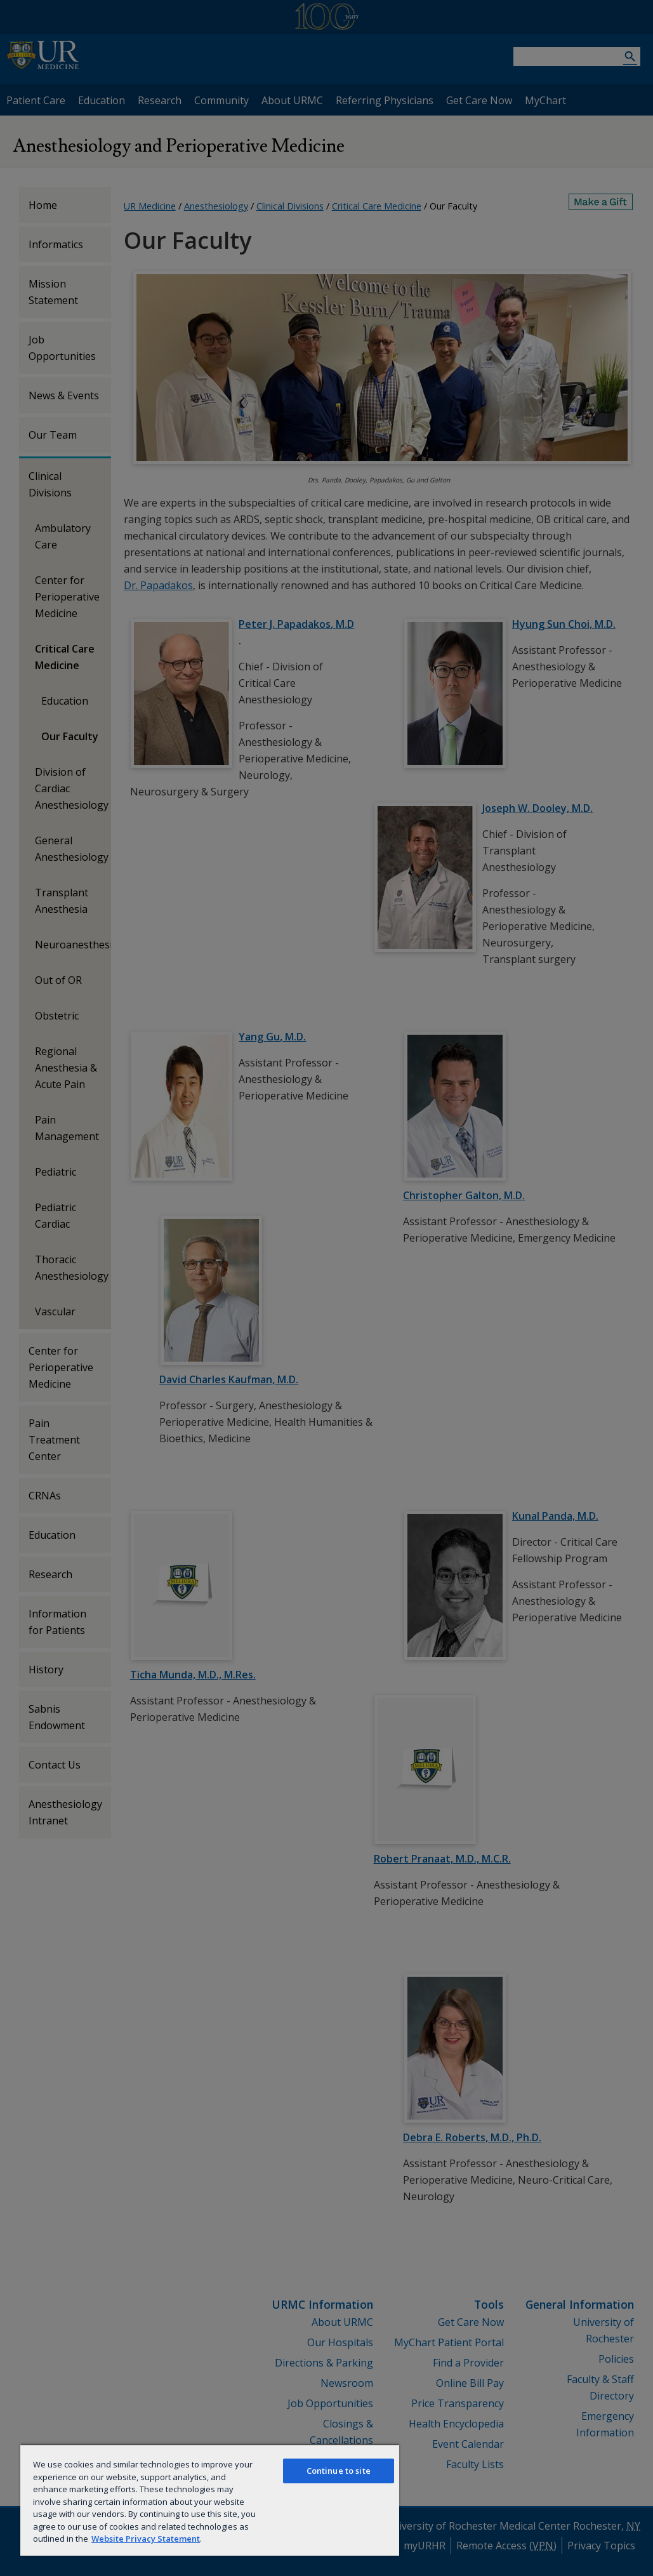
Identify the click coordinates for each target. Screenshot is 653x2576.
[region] (209, 2500)
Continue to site (339, 2470)
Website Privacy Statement (145, 2538)
